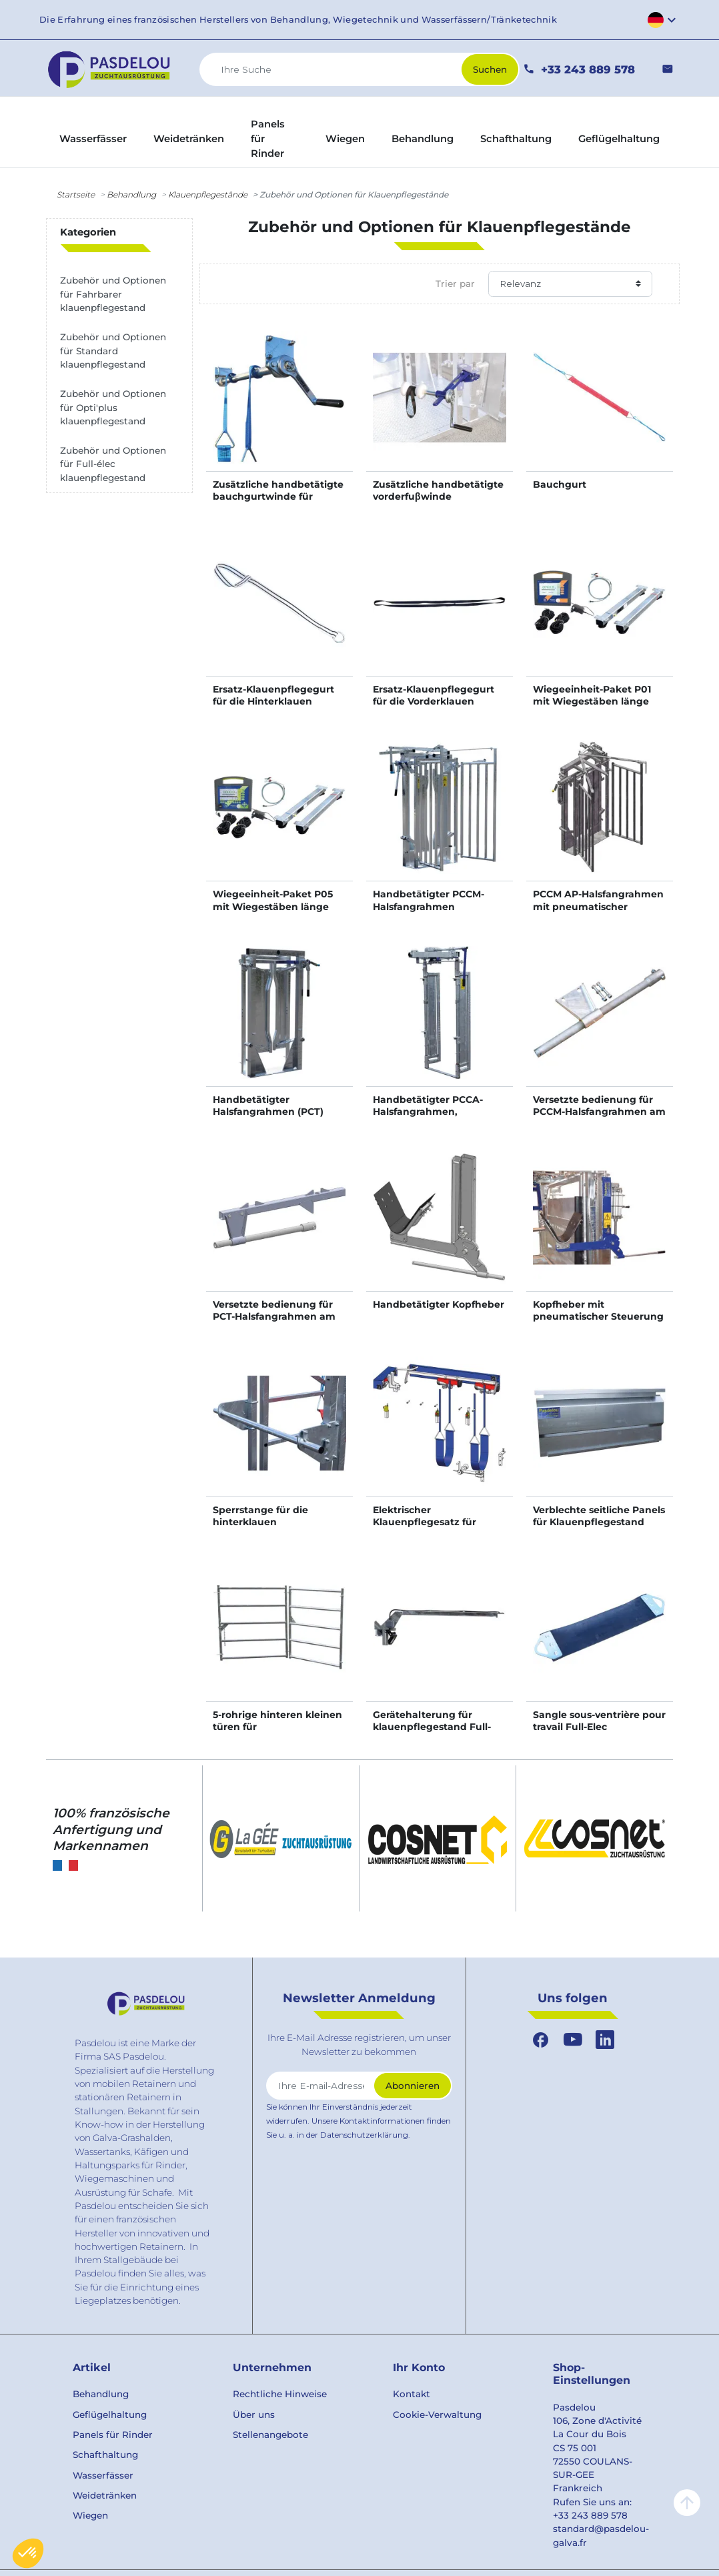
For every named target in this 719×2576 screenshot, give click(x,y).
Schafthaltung (105, 2454)
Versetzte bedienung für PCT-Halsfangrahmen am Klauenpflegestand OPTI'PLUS (274, 1322)
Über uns (254, 2414)
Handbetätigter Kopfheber (438, 1304)
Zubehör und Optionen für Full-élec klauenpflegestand (113, 464)
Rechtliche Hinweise (280, 2394)
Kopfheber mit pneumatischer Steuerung (598, 1310)
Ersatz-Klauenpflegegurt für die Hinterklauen (273, 695)
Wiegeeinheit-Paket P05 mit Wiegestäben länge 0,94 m (273, 906)
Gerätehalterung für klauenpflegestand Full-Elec (432, 1727)
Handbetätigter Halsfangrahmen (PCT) (268, 1106)
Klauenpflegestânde (207, 194)
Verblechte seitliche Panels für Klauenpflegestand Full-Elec (599, 1522)
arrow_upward (687, 2503)
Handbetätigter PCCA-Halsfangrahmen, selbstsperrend (428, 1112)
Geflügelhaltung (110, 2414)
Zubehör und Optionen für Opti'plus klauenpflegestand (113, 407)
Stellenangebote (270, 2434)
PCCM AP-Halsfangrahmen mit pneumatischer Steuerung (598, 906)
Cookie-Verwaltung (437, 2414)
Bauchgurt (559, 484)
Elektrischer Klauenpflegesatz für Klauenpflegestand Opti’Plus (424, 1528)
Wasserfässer (103, 2475)
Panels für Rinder (113, 2434)
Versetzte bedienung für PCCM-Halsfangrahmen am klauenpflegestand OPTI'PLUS (599, 1118)
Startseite (76, 194)
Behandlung (131, 194)
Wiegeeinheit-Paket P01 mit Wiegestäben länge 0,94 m (592, 701)
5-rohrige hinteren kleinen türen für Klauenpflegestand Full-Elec (277, 1733)
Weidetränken (105, 2495)
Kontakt (411, 2394)
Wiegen (90, 2515)
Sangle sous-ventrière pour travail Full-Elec (599, 1721)
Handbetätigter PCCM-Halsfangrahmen (428, 900)
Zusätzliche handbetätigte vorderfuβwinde (438, 490)
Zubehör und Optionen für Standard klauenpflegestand (113, 351)
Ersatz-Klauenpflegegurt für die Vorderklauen (433, 695)
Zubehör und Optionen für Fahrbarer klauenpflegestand (113, 294)
